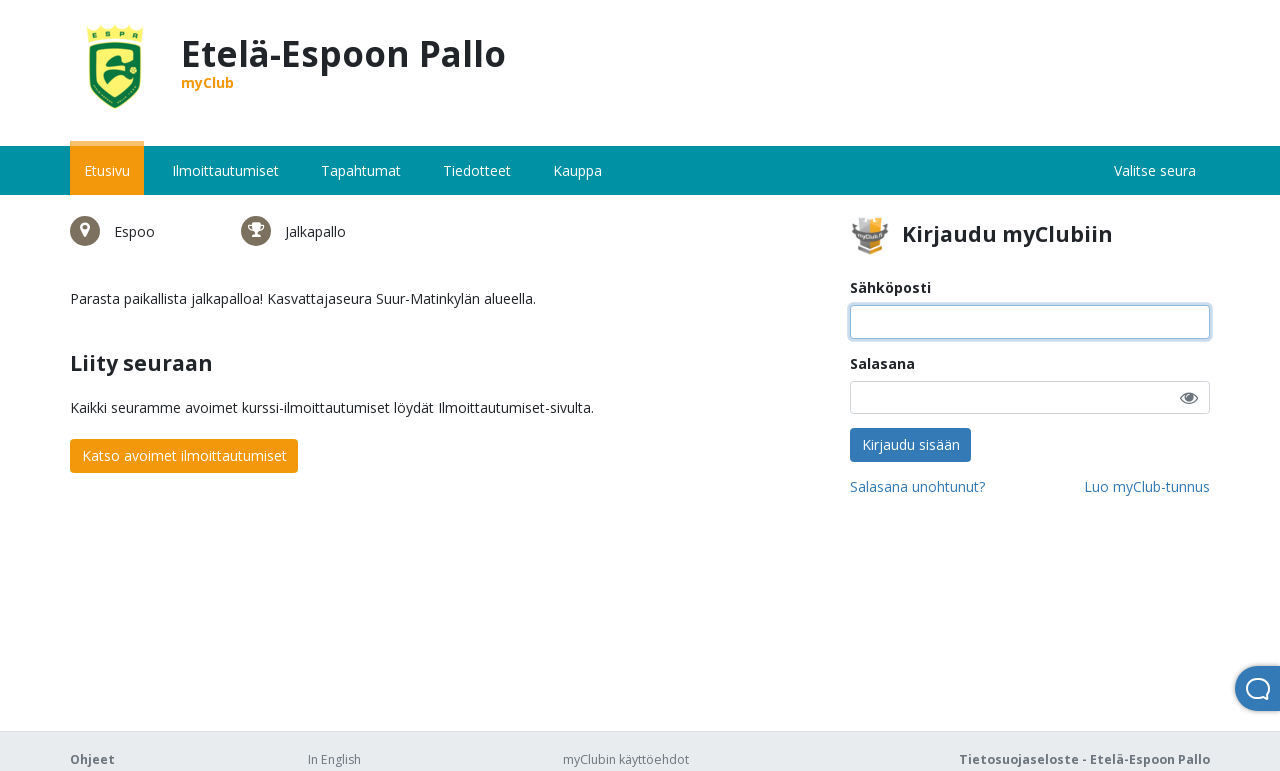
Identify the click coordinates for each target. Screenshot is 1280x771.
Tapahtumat (361, 170)
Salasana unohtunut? (917, 486)
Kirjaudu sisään (911, 444)
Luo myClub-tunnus (1147, 486)
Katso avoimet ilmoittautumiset (184, 455)
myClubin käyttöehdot (626, 759)
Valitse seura (1155, 170)
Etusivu (107, 170)
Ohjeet (92, 759)
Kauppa (577, 170)
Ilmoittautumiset (225, 170)
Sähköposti (890, 287)
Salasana (882, 363)
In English (334, 759)
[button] (1189, 397)
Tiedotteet (477, 170)
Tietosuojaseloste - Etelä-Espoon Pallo (1084, 759)
